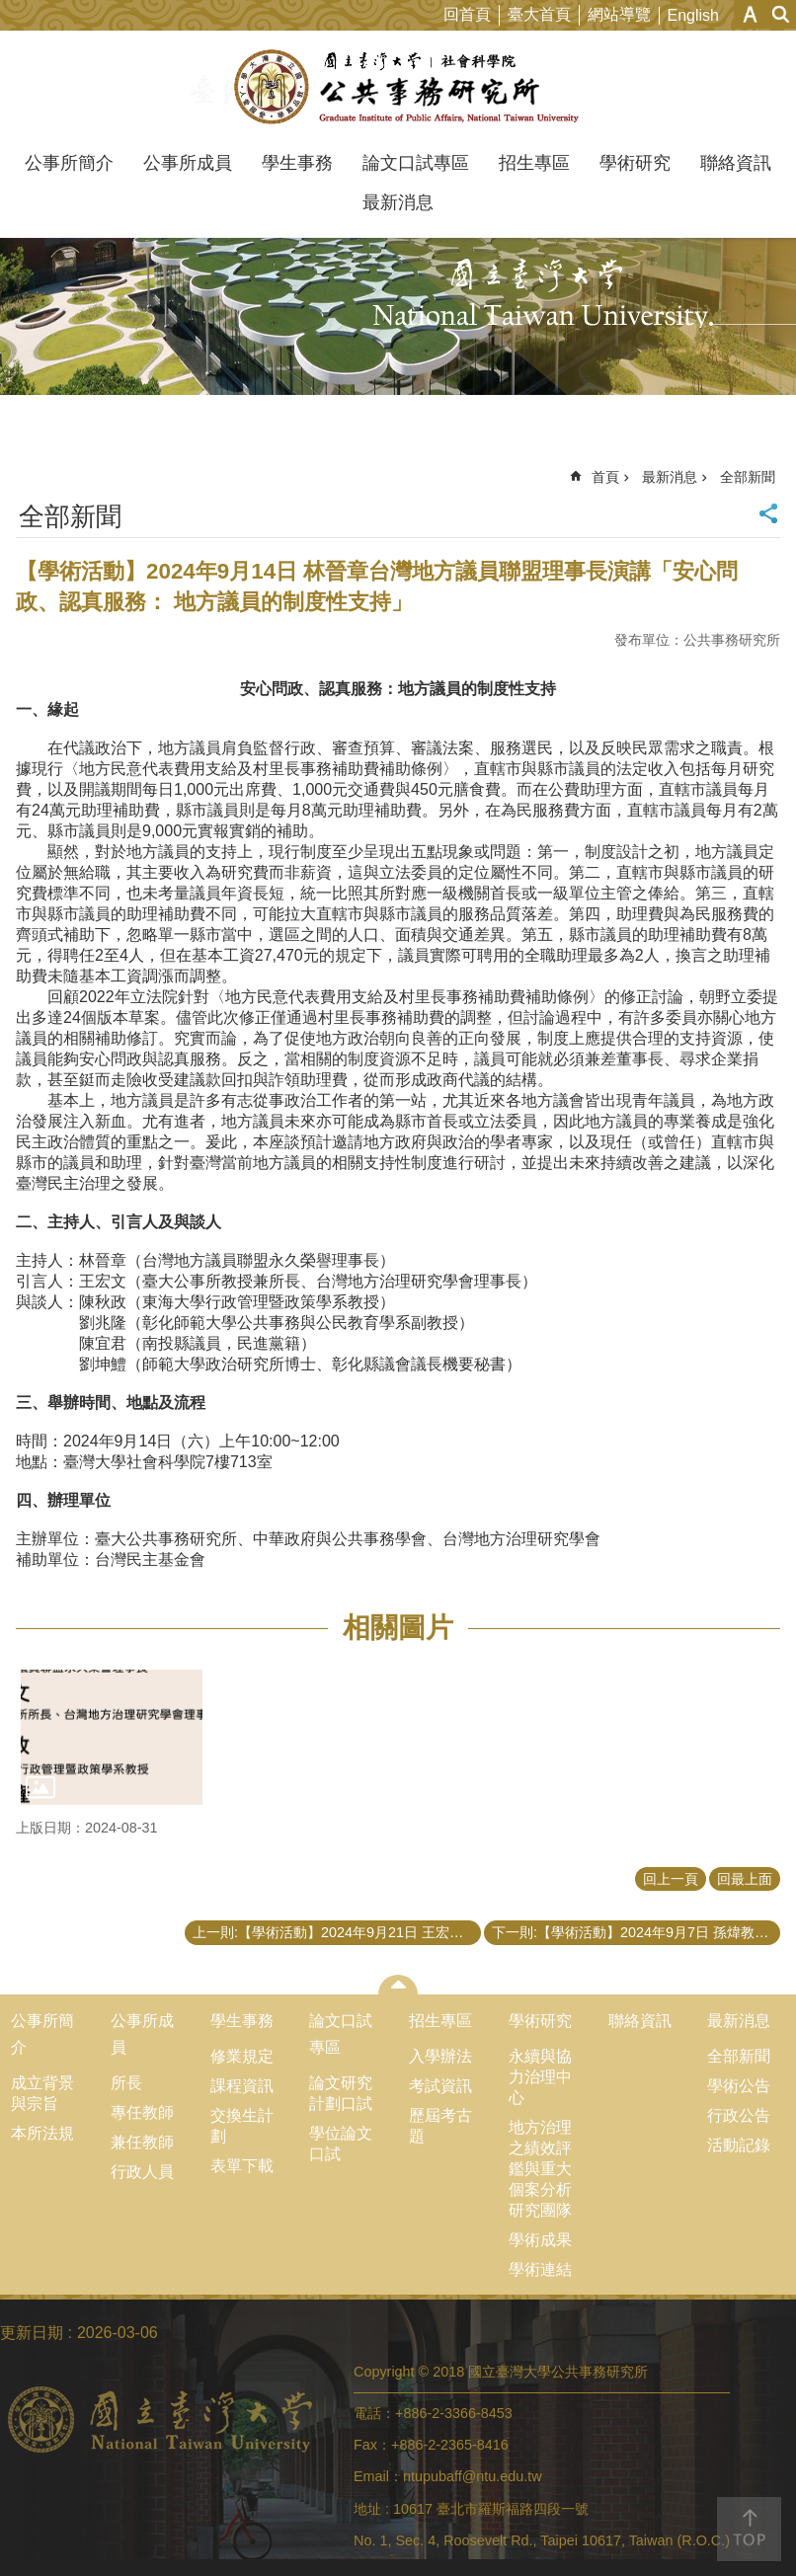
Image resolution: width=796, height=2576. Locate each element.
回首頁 (467, 14)
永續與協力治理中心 (540, 2077)
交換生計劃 (242, 2126)
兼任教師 (142, 2142)
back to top (749, 2529)
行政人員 (142, 2171)
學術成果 (540, 2239)
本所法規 (42, 2133)
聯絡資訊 (735, 163)
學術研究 (635, 163)
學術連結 (540, 2269)
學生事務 (297, 163)
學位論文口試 (340, 2143)
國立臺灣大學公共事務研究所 (398, 86)
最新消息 (398, 202)
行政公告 (738, 2115)
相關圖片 (398, 1627)
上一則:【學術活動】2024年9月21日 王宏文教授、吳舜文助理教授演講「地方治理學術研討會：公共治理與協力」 (337, 1932)
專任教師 (142, 2112)
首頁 (605, 477)
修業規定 (242, 2056)
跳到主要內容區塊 (10, 10)
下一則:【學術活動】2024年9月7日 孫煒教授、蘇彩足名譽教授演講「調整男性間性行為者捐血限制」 (636, 1932)
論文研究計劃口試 (340, 2093)
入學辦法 (440, 2056)
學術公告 (738, 2085)
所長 (126, 2082)
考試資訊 (440, 2085)
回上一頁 (670, 1879)
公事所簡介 (69, 163)
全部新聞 (747, 477)
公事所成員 (187, 163)
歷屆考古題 (440, 2126)
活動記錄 (738, 2145)
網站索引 (781, 14)
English (693, 15)
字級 (750, 14)
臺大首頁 (539, 14)
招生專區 (534, 163)
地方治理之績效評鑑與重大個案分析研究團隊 (540, 2169)
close (398, 1984)
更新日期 (31, 2332)
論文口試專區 (415, 163)
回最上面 (744, 1879)
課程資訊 (242, 2085)
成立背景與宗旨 (42, 2093)
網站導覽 (619, 14)
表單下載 (242, 2165)
